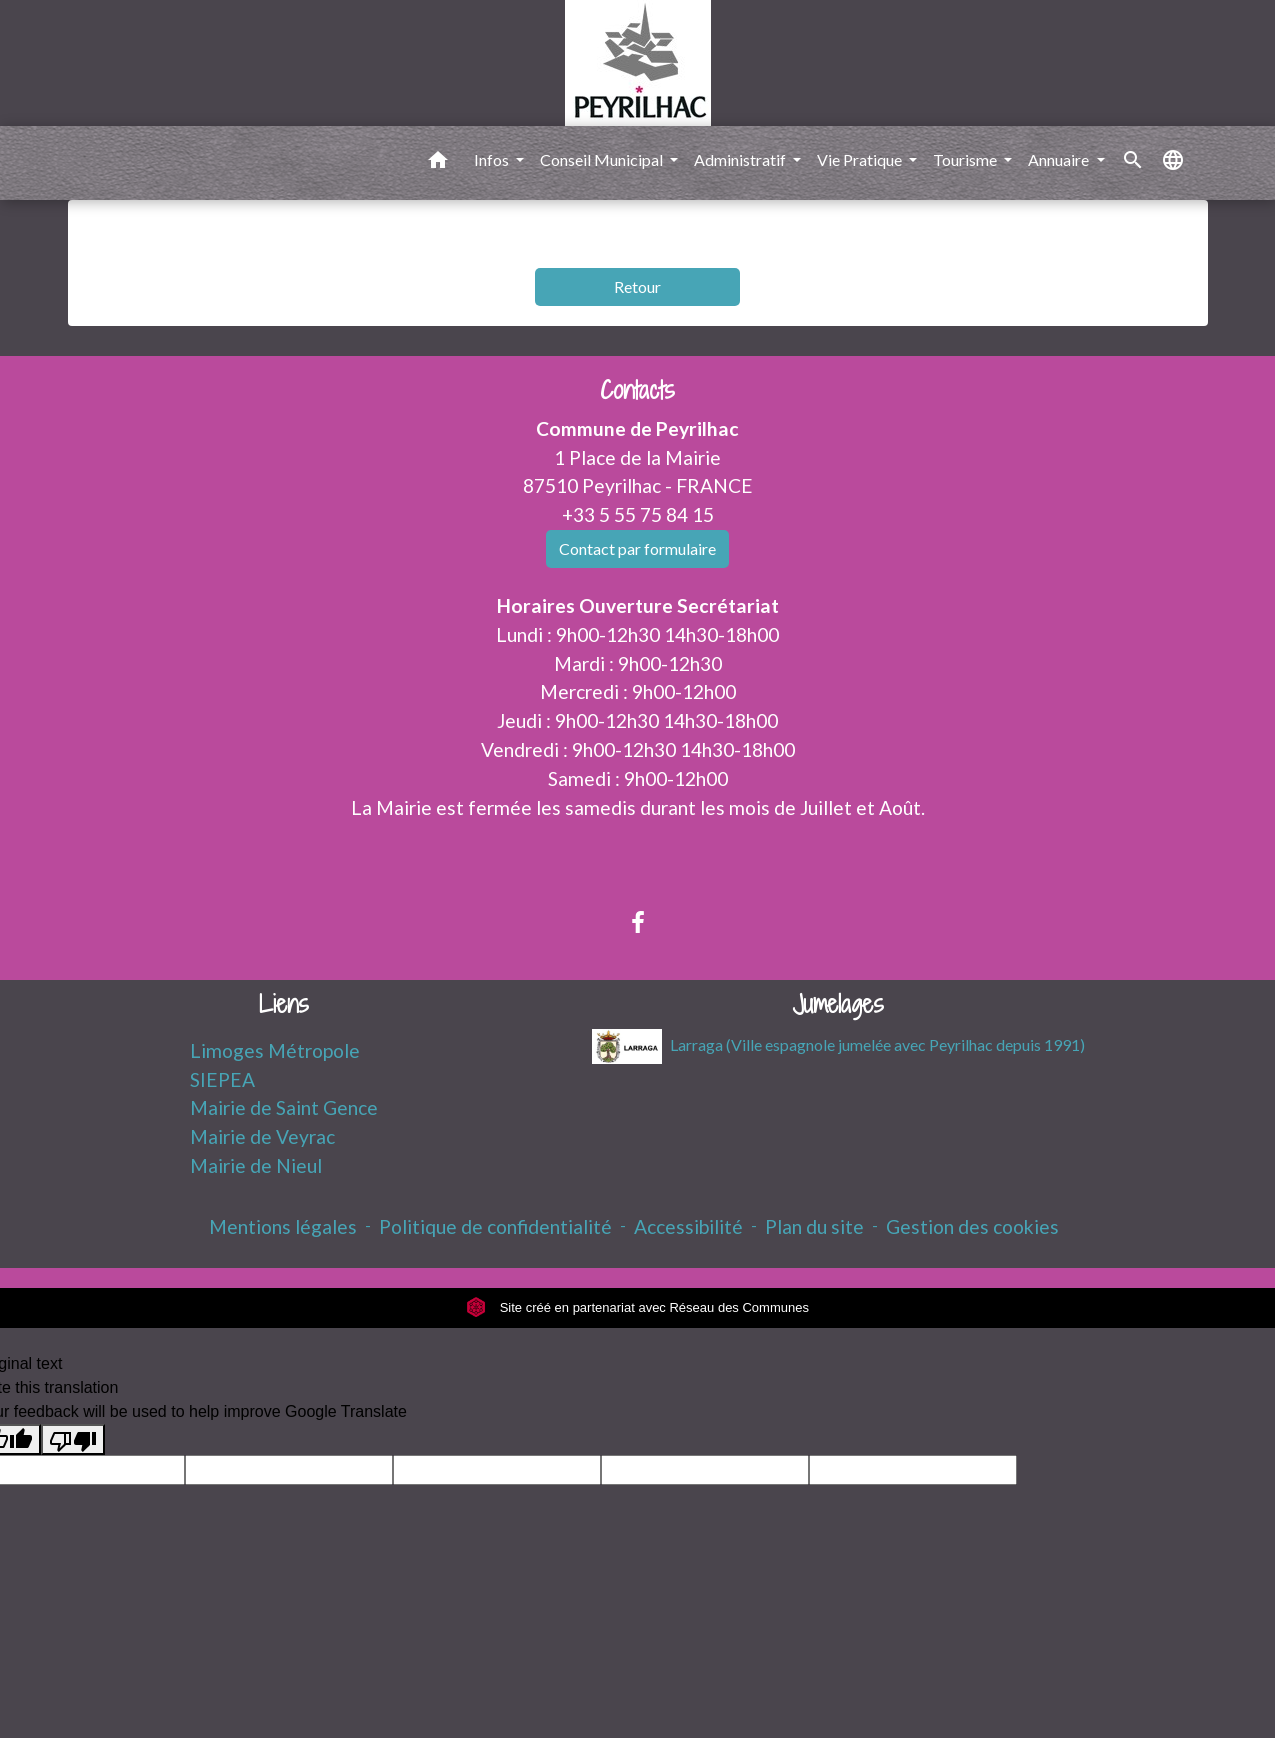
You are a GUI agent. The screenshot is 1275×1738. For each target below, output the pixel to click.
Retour (637, 286)
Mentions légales (283, 1226)
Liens (284, 1004)
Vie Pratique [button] (861, 159)
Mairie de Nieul (256, 1165)
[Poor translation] (73, 1439)
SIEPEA (222, 1079)
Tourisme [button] (966, 159)
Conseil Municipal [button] (603, 159)
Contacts (637, 390)
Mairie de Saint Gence (284, 1107)
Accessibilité (688, 1226)
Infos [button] (493, 159)
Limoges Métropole (275, 1050)
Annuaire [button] (1060, 159)
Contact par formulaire (637, 548)
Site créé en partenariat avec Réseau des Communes (637, 1307)
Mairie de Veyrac (262, 1136)
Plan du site (814, 1226)
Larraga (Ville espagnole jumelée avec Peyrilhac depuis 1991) (838, 1046)
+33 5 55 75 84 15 (638, 514)
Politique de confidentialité (495, 1226)
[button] (438, 163)
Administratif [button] (741, 159)
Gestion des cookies (972, 1226)
